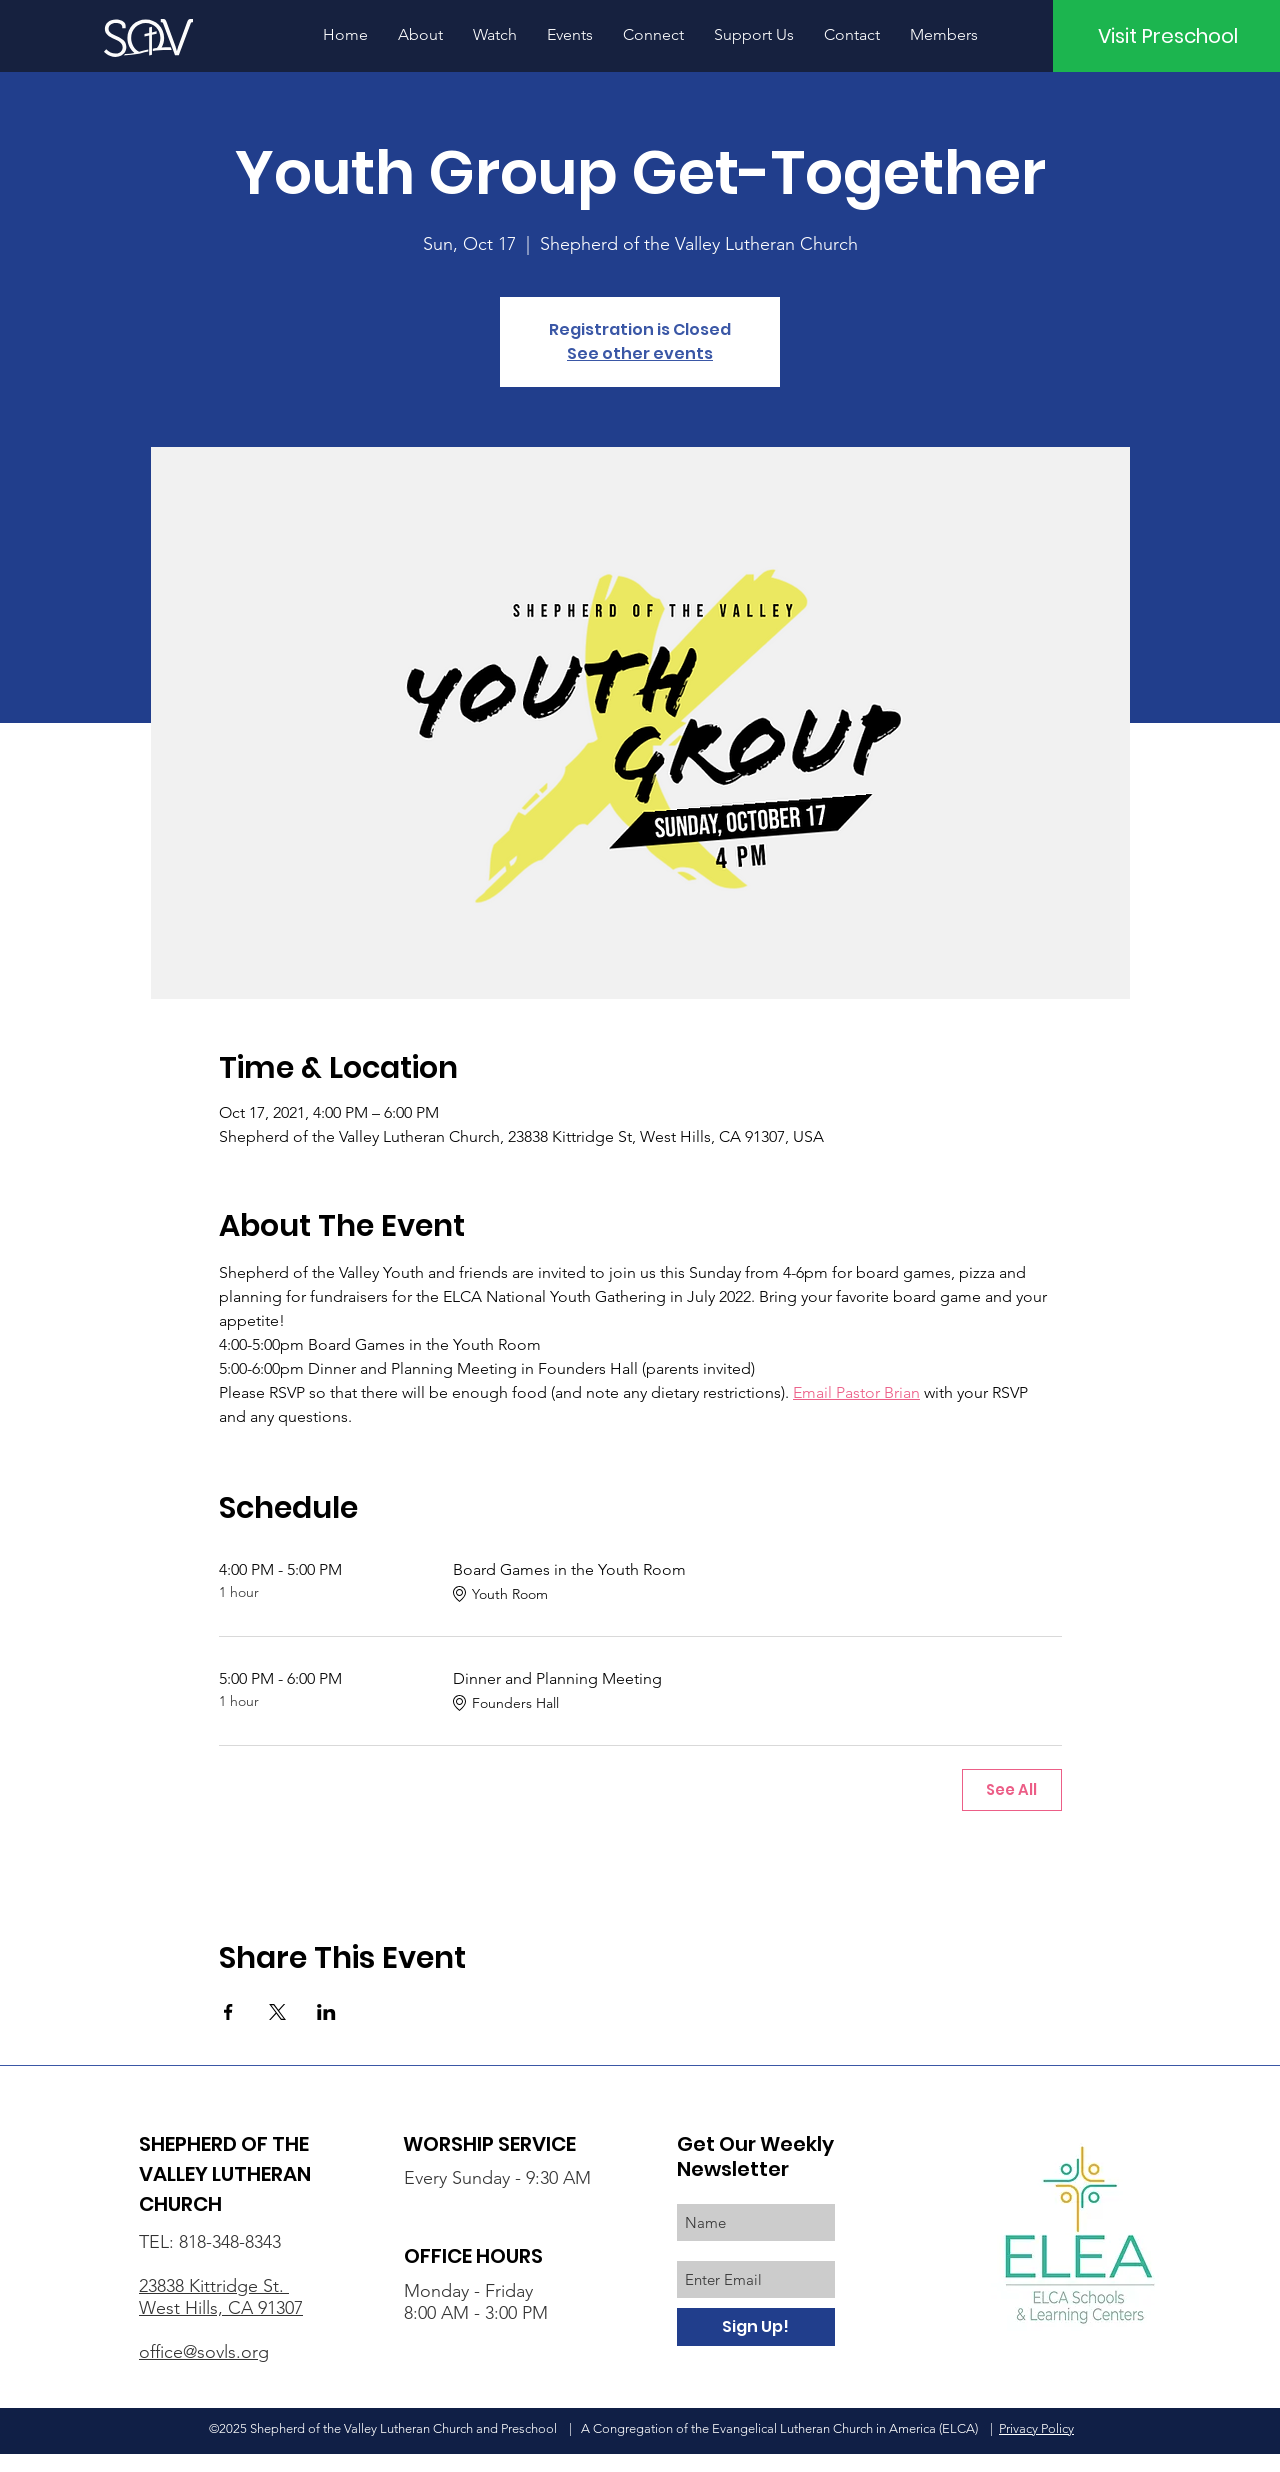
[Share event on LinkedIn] (326, 2012)
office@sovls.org (204, 2352)
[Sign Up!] (756, 2327)
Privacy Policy (1036, 2428)
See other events (640, 353)
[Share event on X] (277, 2012)
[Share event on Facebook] (228, 2012)
